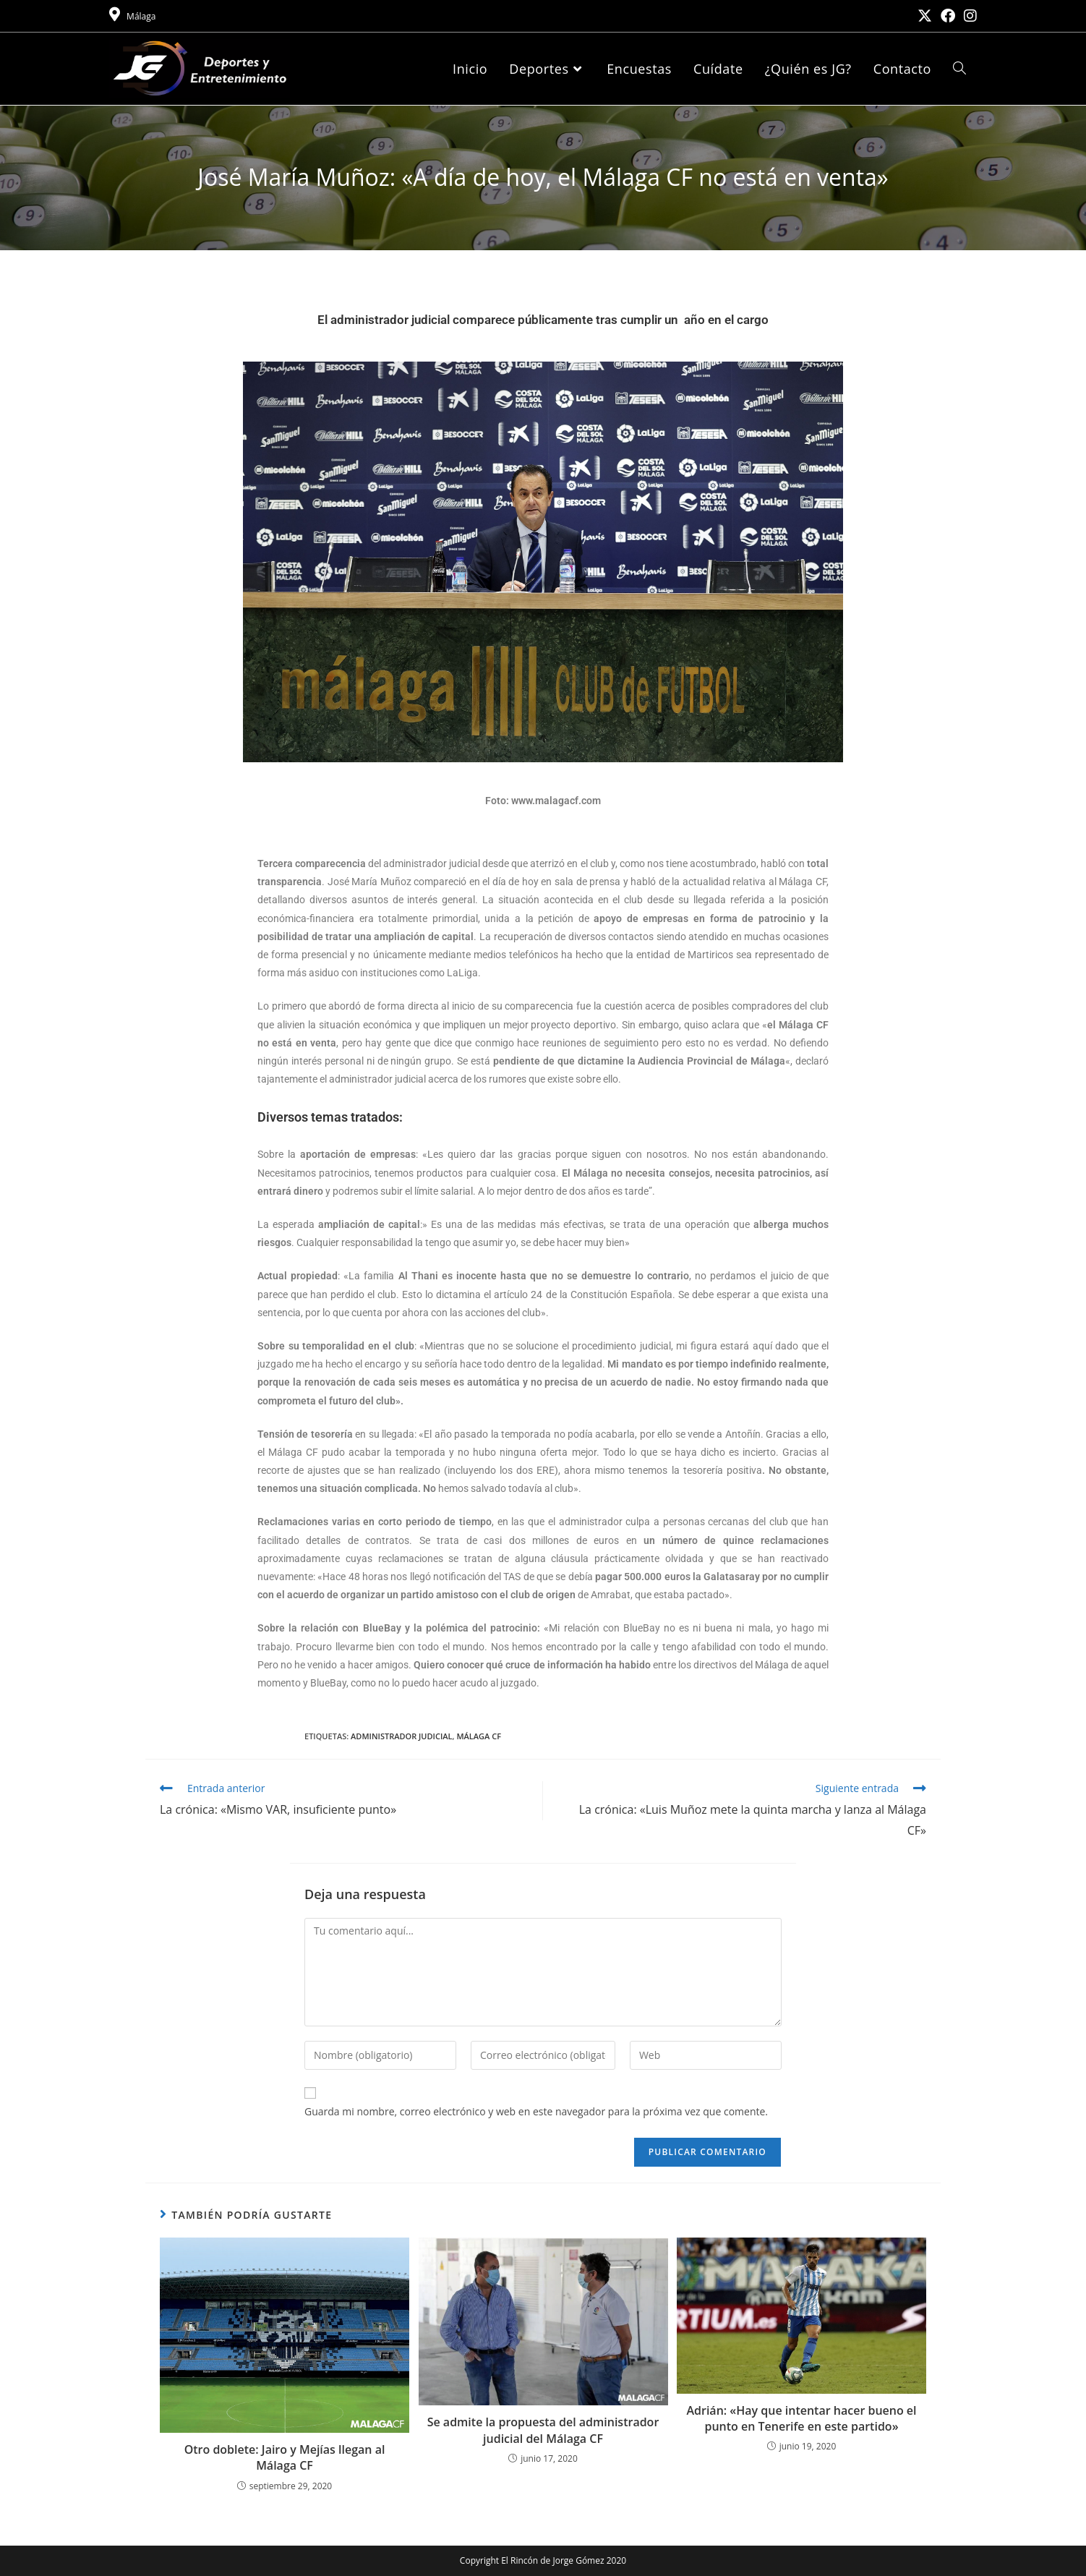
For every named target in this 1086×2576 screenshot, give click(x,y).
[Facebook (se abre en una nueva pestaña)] (947, 16)
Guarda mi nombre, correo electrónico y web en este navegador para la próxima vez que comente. (536, 2111)
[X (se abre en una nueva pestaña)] (924, 16)
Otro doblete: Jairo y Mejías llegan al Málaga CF (284, 2457)
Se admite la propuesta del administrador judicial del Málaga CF (543, 2430)
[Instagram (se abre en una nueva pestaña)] (968, 16)
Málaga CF (478, 1736)
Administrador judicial (401, 1736)
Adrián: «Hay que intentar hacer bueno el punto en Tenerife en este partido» (801, 2418)
